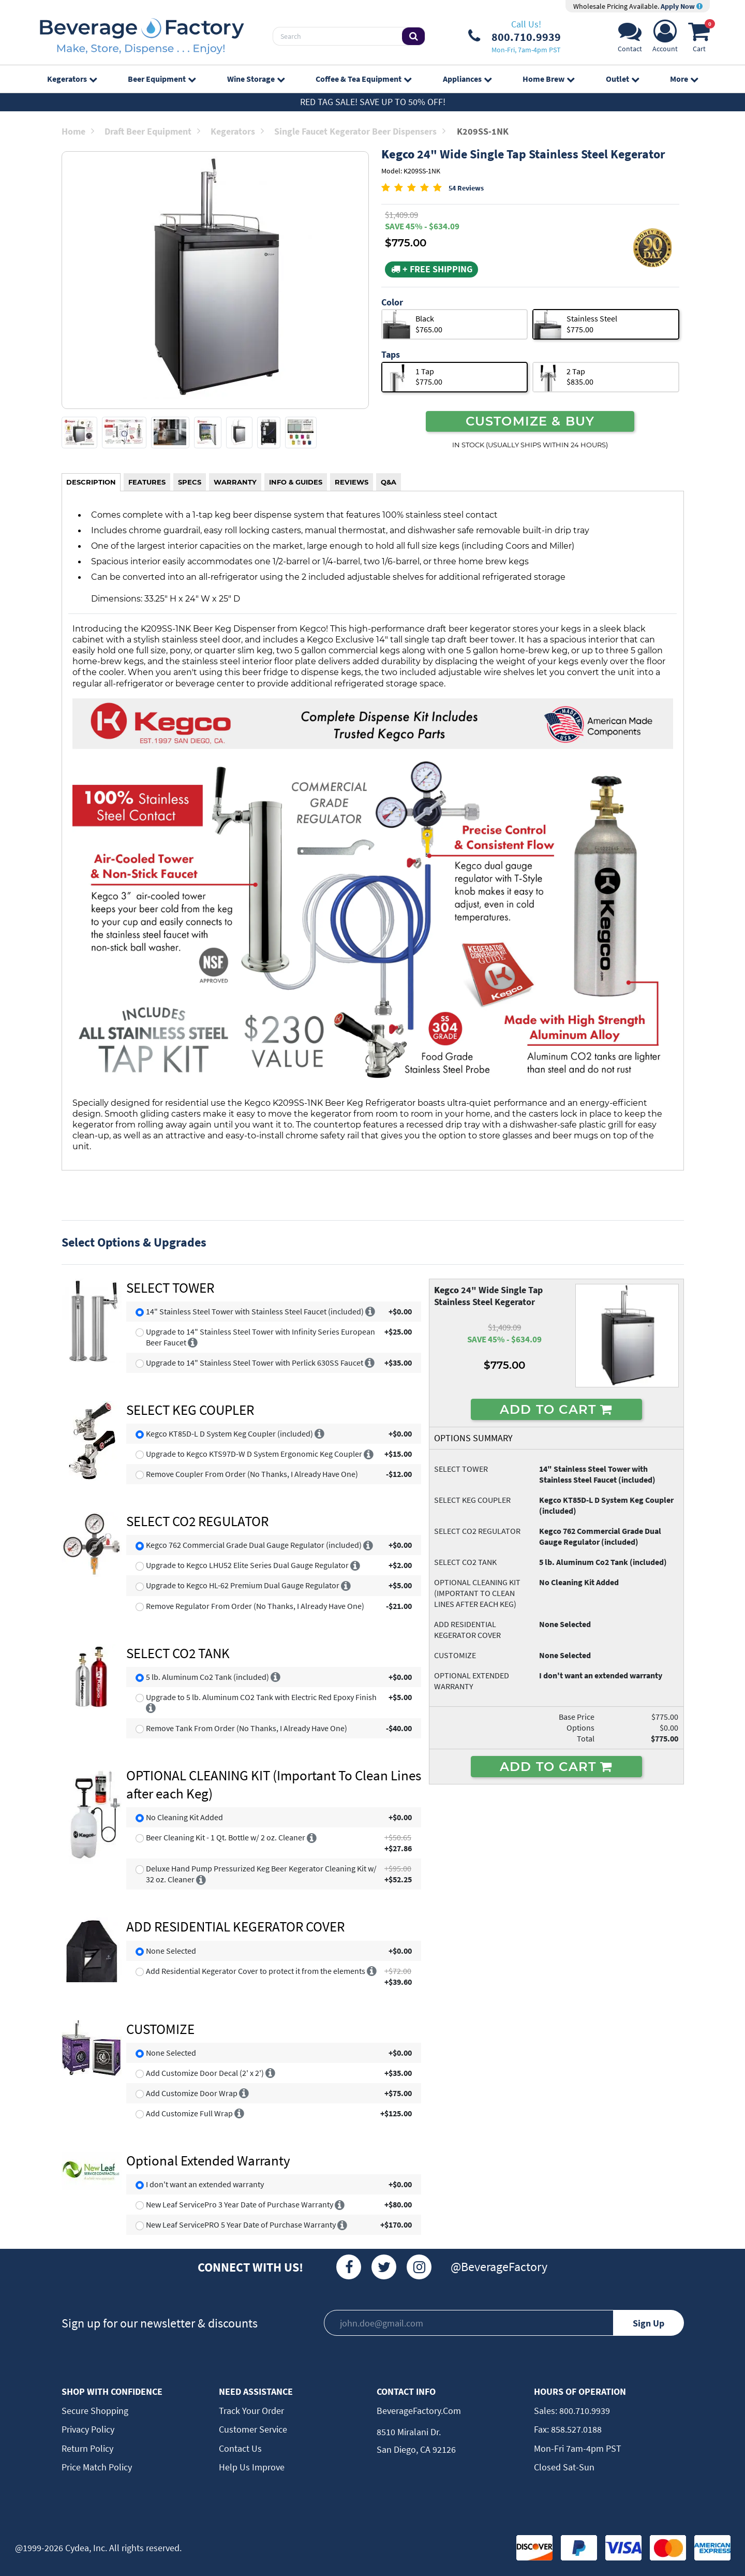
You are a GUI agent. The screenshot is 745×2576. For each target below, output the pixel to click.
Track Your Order (251, 2411)
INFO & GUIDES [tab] (295, 482)
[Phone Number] (514, 36)
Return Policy (87, 2448)
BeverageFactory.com (419, 2411)
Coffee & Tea (363, 79)
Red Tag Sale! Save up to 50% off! (372, 102)
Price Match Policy (97, 2467)
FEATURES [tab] (147, 482)
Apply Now (682, 6)
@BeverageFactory (499, 2267)
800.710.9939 (583, 2411)
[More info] (370, 1311)
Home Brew (548, 79)
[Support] (630, 39)
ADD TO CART (556, 1409)
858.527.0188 (575, 2429)
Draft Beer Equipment (152, 131)
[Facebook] (348, 2267)
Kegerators (72, 79)
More (684, 79)
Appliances (467, 79)
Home (78, 131)
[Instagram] (419, 2267)
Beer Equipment (162, 79)
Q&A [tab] (388, 482)
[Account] (665, 39)
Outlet (622, 79)
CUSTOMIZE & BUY (530, 421)
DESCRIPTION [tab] (91, 482)
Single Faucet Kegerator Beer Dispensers (359, 131)
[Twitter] (383, 2267)
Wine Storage (256, 79)
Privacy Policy (88, 2429)
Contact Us (240, 2448)
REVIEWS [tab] (351, 482)
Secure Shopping (95, 2411)
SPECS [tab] (189, 482)
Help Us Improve (252, 2467)
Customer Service (253, 2429)
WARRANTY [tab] (235, 482)
